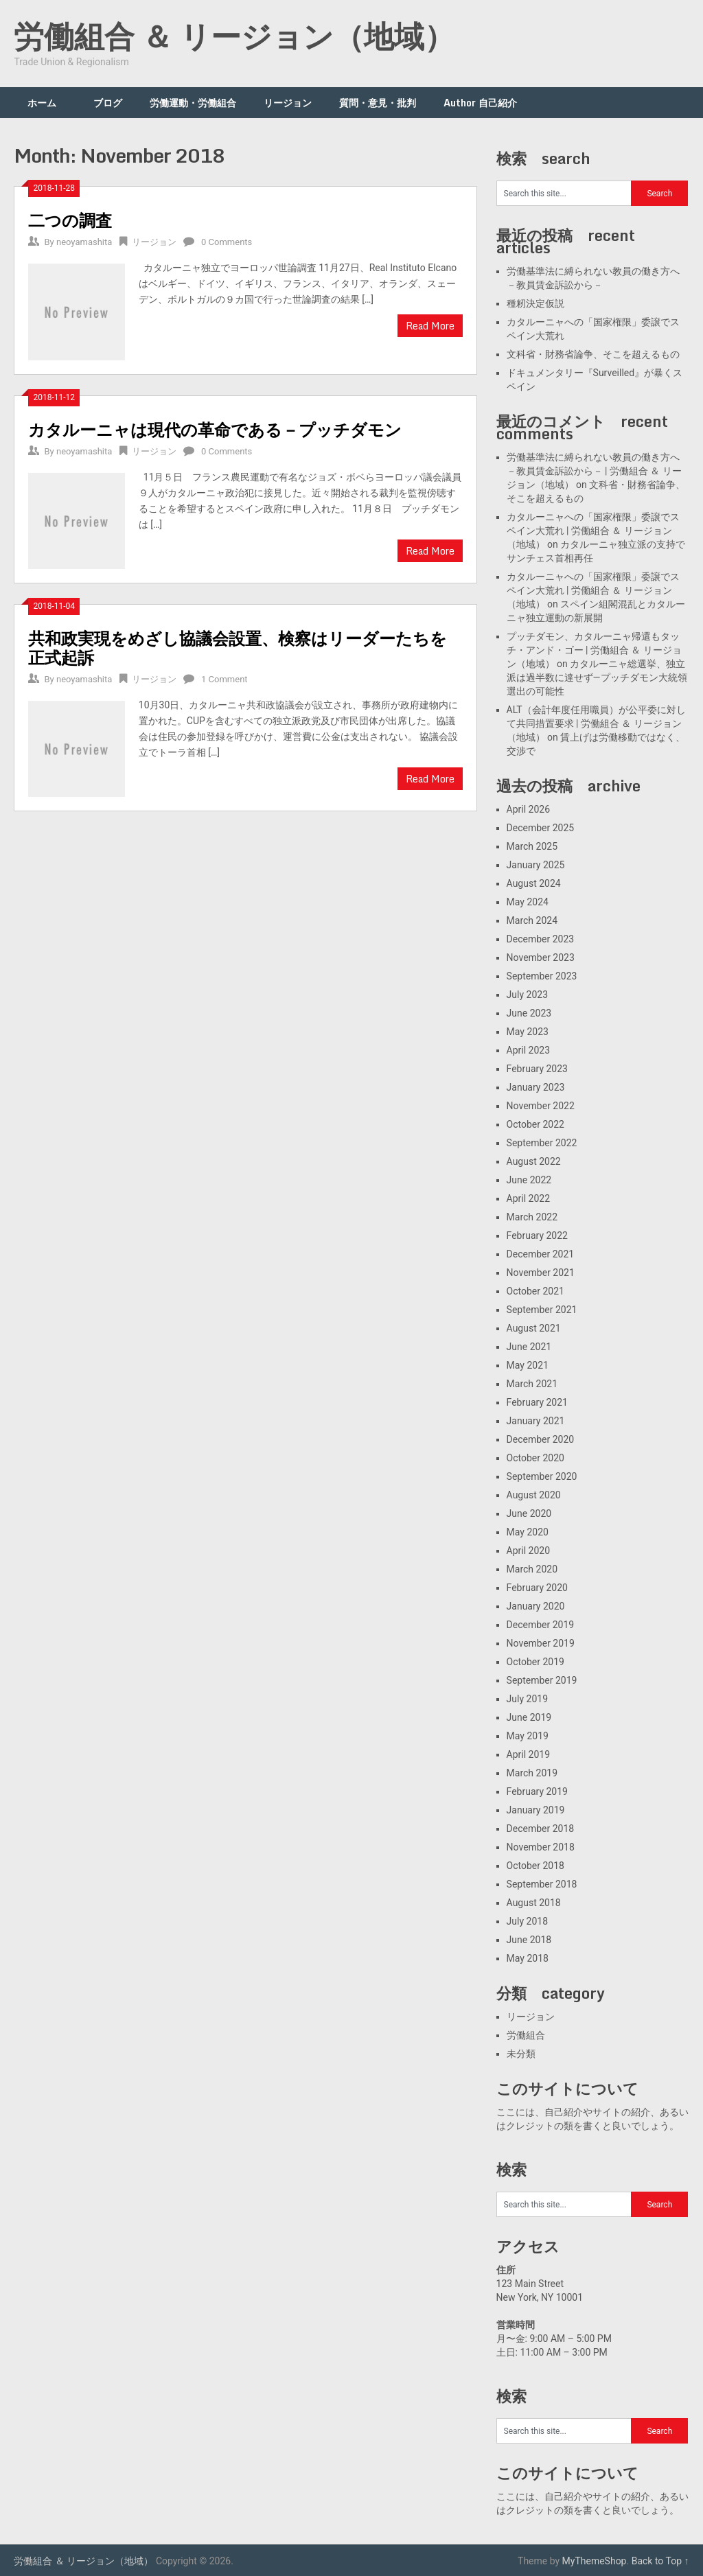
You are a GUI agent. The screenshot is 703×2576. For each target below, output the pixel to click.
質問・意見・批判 (377, 103)
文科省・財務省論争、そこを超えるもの (593, 354)
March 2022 (532, 1216)
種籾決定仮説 (535, 303)
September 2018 (542, 1884)
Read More (430, 326)
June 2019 (529, 1717)
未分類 (521, 2053)
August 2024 (534, 883)
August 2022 (534, 1161)
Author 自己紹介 (480, 103)
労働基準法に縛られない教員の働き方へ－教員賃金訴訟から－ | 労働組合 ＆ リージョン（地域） (594, 471)
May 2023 (528, 1031)
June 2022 (529, 1179)
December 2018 (541, 1828)
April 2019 (529, 1754)
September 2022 (542, 1142)
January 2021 (536, 1420)
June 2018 (529, 1939)
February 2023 (537, 1068)
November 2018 (541, 1847)
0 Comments (226, 242)
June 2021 (529, 1346)
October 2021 (535, 1291)
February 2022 (537, 1235)
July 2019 (527, 1698)
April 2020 (529, 1550)
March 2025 (532, 846)
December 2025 (541, 827)
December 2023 (541, 938)
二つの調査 (70, 220)
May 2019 (528, 1735)
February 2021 (537, 1402)
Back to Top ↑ (660, 2560)
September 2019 (542, 1680)
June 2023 (529, 1013)
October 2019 (535, 1661)
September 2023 (542, 976)
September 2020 (542, 1476)
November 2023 (541, 957)
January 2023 (536, 1087)
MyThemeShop (594, 2560)
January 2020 (536, 1606)
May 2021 (528, 1365)
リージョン (288, 103)
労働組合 (526, 2035)
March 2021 (532, 1383)
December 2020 (541, 1439)
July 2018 (527, 1921)
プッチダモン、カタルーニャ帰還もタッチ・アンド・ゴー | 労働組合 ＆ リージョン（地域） (594, 650)
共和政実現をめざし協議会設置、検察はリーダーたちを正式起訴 (237, 648)
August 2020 (534, 1494)
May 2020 (528, 1532)
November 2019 (541, 1643)
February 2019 (537, 1791)
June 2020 (529, 1513)
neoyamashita (84, 242)
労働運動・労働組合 (193, 103)
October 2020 (535, 1457)
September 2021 (542, 1309)
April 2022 (529, 1198)
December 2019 (541, 1624)
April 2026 (529, 809)
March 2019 (532, 1772)
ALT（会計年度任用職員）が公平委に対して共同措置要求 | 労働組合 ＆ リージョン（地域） (596, 723)
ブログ (107, 103)
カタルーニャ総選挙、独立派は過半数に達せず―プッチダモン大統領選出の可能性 (597, 677)
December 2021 (541, 1254)
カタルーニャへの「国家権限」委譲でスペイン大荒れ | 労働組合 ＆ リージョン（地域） (593, 530)
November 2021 (541, 1272)
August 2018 (534, 1902)
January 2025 (536, 864)
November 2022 (541, 1105)
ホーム (46, 103)
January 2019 (536, 1810)
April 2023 (529, 1050)
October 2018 (535, 1865)
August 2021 (534, 1328)
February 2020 (537, 1587)
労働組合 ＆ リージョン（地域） (234, 35)
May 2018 (528, 1958)
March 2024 (532, 920)
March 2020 (532, 1569)
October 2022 (535, 1124)
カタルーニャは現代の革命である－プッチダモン (215, 429)
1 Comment (224, 679)
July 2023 (527, 994)
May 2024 (528, 901)
